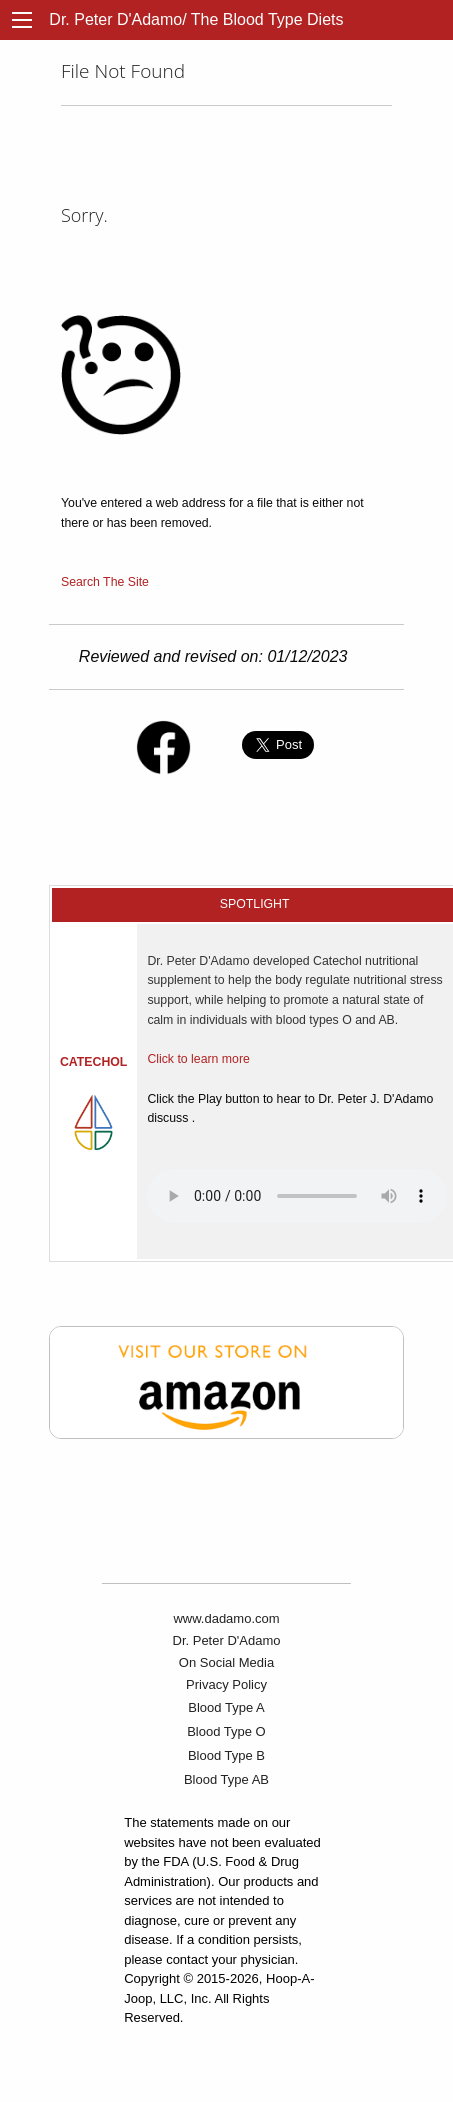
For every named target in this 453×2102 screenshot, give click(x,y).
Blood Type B (226, 1755)
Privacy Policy (226, 1684)
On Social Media (226, 1662)
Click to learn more (198, 1059)
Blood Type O (226, 1731)
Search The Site (105, 582)
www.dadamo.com (226, 1618)
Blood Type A (226, 1707)
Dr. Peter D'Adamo (227, 1640)
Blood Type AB (226, 1779)
